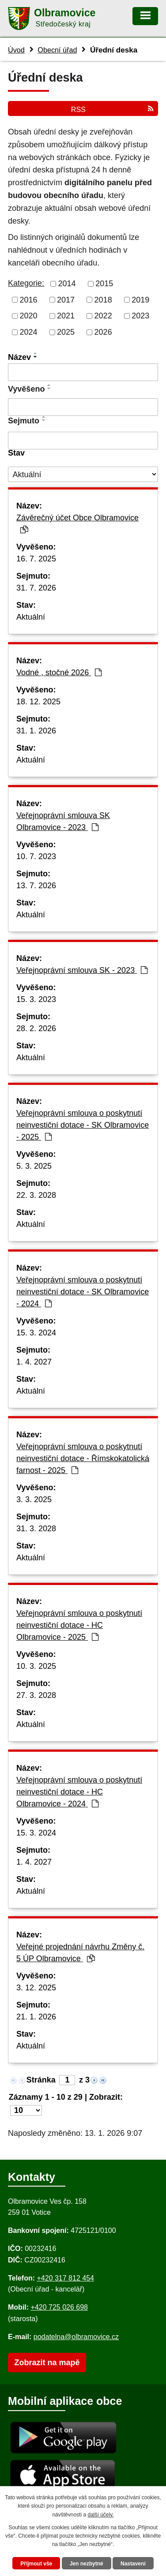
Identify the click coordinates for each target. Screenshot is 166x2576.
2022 (103, 315)
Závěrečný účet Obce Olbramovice (77, 523)
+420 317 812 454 (65, 2278)
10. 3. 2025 (36, 1666)
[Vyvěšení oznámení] (83, 407)
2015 (104, 283)
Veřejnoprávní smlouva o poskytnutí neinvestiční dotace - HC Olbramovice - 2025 (79, 1625)
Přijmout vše (36, 2564)
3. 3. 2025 (34, 1499)
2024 (29, 332)
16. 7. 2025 (36, 558)
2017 (66, 299)
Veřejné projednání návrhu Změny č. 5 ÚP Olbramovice (80, 1952)
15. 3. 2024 (36, 1332)
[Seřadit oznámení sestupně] (36, 357)
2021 (66, 315)
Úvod (16, 50)
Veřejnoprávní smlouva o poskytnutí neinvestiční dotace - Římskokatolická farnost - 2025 (82, 1458)
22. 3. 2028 (36, 1195)
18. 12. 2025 (38, 701)
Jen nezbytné (86, 2564)
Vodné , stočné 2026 (59, 672)
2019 (140, 299)
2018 (103, 299)
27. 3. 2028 (36, 1695)
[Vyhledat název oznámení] (83, 372)
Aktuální (30, 617)
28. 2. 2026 (36, 1028)
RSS (112, 109)
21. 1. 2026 (36, 2016)
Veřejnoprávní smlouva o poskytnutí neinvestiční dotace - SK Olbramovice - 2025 (82, 1125)
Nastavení (133, 2564)
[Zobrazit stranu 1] (67, 2080)
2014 (67, 283)
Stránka (41, 2079)
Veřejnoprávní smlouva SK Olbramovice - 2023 (63, 821)
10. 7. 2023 (36, 856)
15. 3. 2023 (36, 999)
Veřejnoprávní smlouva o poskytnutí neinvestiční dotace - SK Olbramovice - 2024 (82, 1291)
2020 (29, 315)
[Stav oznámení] (83, 474)
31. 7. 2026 (36, 587)
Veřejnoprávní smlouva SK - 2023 (81, 970)
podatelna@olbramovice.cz (76, 2336)
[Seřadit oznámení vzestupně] (36, 353)
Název (19, 357)
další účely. (100, 2515)
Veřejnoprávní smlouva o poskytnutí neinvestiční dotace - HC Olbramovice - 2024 (79, 1792)
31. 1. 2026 (36, 730)
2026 (103, 332)
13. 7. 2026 (36, 885)
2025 (66, 332)
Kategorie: (26, 283)
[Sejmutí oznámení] (83, 440)
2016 (29, 299)
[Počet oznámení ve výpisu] (26, 2110)
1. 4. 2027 (34, 1361)
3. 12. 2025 (36, 1987)
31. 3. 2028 (36, 1528)
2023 (140, 315)
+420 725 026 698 (59, 2307)
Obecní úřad (57, 50)
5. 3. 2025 (34, 1166)
